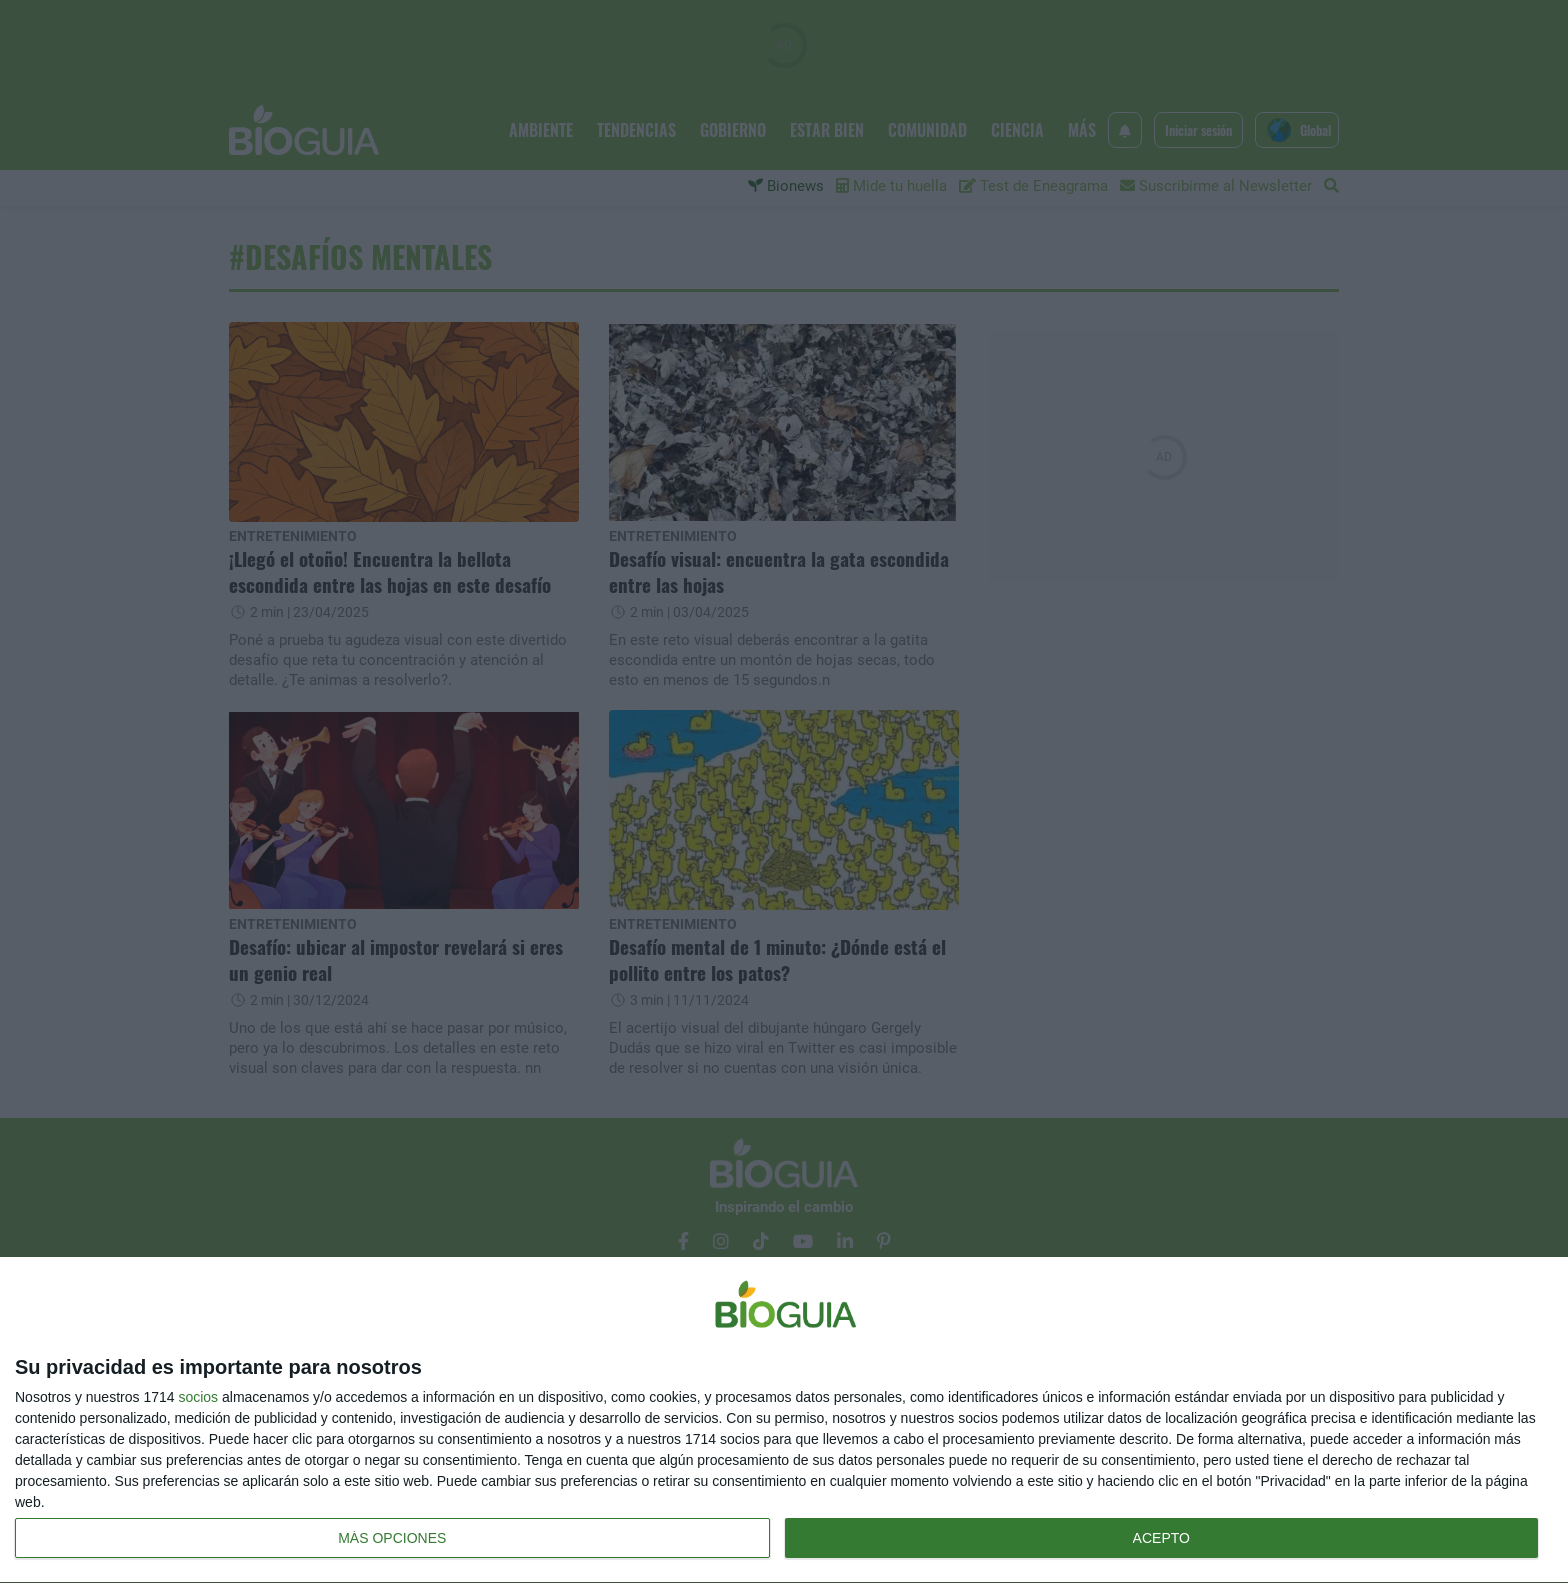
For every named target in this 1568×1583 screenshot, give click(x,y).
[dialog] (784, 1420)
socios (198, 1397)
